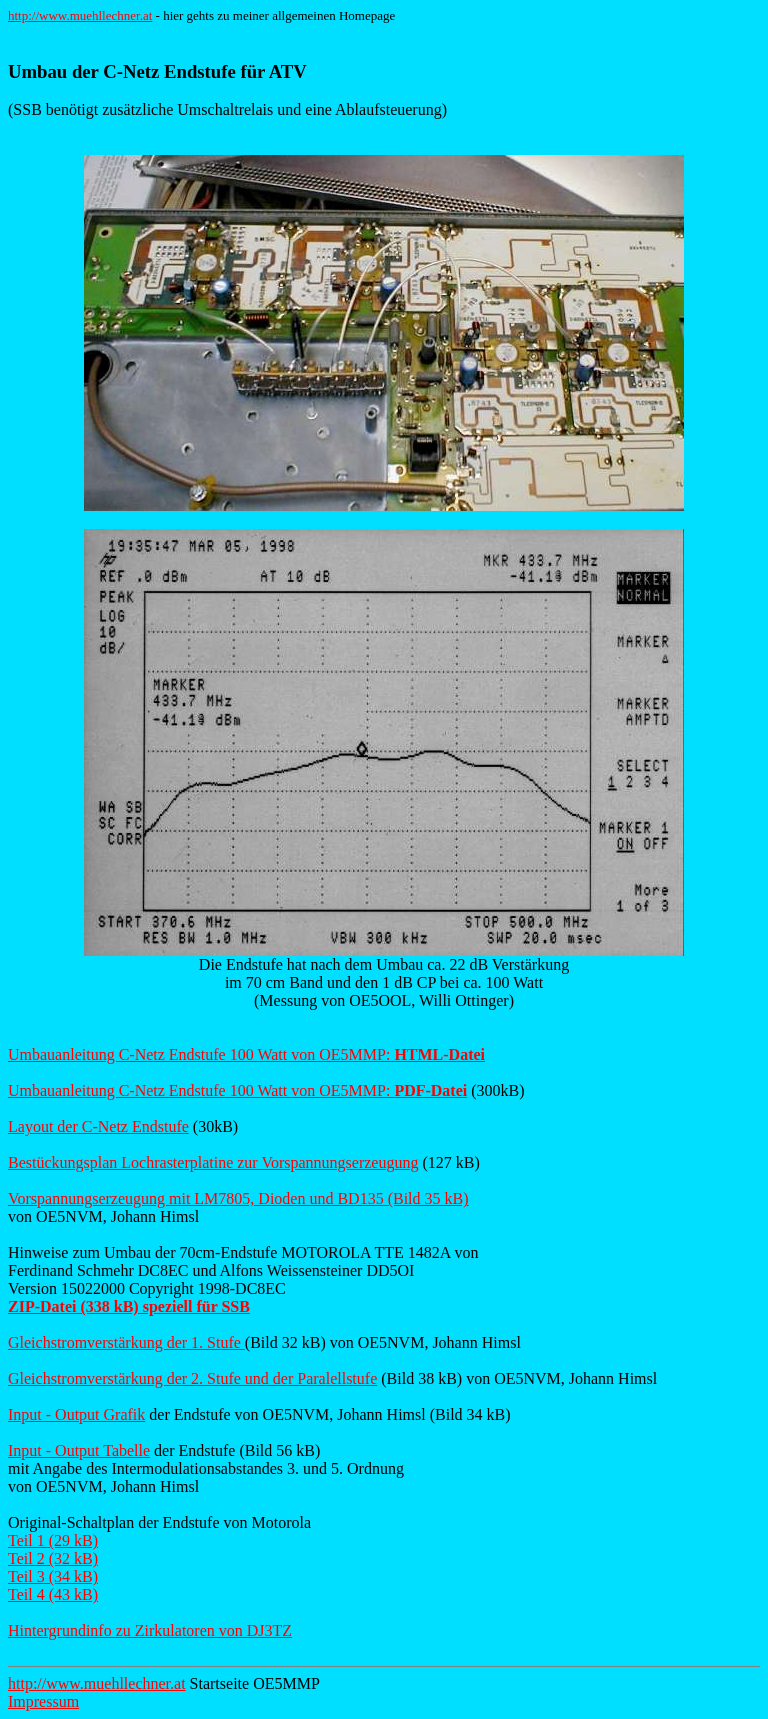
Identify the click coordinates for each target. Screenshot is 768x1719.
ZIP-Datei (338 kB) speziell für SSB (129, 1306)
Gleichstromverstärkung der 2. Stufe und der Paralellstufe (192, 1378)
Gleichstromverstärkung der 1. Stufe (126, 1342)
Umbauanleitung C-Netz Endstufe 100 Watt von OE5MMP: (246, 1054)
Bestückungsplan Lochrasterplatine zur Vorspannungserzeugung (213, 1162)
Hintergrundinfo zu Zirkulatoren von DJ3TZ (150, 1630)
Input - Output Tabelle (79, 1450)
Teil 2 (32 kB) (53, 1558)
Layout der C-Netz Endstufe (98, 1126)
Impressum (43, 1701)
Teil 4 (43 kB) (53, 1594)
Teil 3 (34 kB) (53, 1576)
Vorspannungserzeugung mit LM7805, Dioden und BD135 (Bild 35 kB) (238, 1198)
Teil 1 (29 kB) (53, 1540)
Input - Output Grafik (76, 1414)
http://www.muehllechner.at (80, 15)
